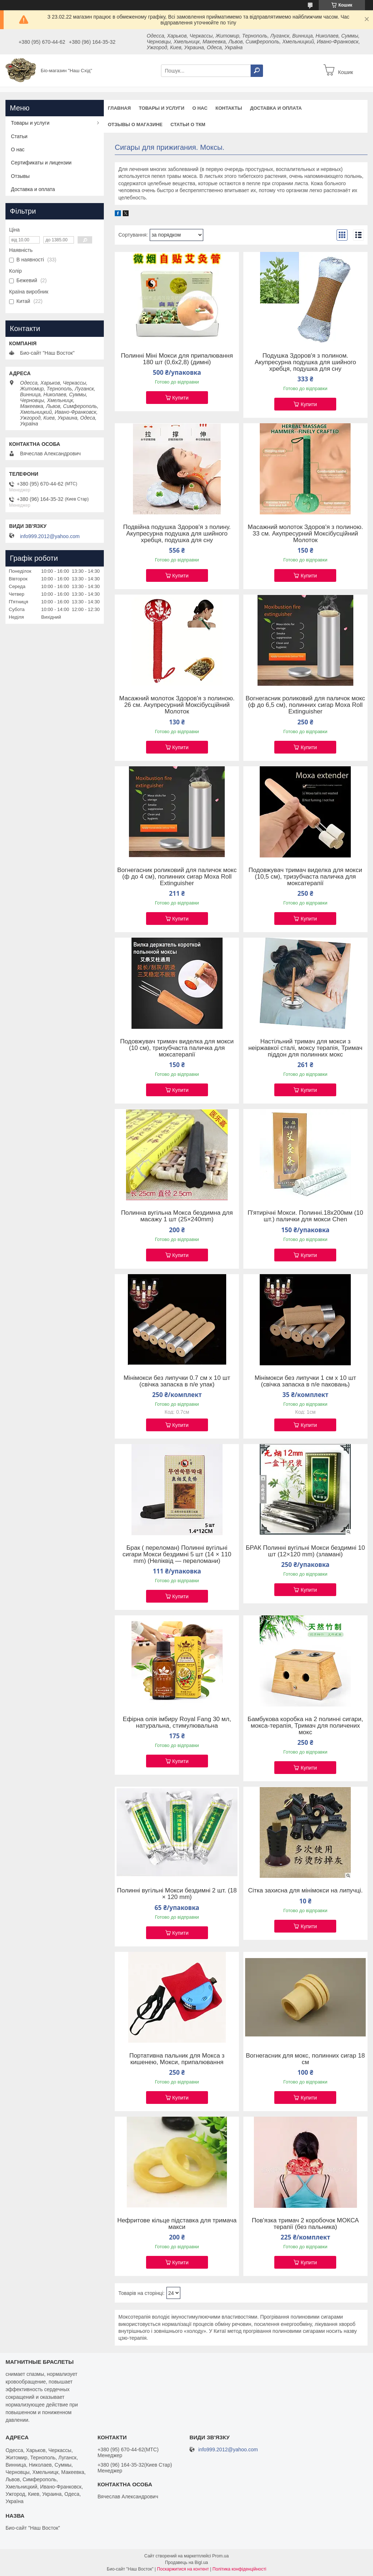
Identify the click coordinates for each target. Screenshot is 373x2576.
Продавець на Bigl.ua (186, 2562)
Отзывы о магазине (135, 124)
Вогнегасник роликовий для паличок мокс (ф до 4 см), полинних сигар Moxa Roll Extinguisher (177, 877)
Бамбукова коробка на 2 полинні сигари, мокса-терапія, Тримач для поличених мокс (305, 1726)
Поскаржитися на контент (183, 2569)
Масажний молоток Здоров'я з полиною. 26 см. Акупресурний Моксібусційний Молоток (177, 705)
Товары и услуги (161, 108)
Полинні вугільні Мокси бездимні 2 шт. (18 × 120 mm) (177, 1893)
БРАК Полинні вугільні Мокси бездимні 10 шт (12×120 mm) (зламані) (305, 1551)
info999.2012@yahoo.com (50, 536)
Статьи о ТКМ (187, 124)
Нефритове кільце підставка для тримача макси (177, 2223)
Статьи (19, 136)
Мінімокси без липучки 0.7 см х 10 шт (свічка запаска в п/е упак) (176, 1381)
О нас (200, 108)
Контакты (229, 108)
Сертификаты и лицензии (41, 163)
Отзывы (20, 176)
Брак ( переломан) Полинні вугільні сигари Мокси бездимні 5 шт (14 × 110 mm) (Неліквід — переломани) (176, 1554)
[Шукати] (257, 71)
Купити (180, 398)
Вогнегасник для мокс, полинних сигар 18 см (305, 2059)
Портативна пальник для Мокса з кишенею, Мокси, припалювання (176, 2059)
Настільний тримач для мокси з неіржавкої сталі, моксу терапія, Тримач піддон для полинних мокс (305, 1048)
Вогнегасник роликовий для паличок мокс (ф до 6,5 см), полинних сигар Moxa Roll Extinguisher (305, 705)
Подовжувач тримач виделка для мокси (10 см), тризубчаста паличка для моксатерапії (177, 1048)
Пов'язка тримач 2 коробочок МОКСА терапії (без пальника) (305, 2223)
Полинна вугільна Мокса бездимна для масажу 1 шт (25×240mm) (177, 1216)
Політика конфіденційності (239, 2569)
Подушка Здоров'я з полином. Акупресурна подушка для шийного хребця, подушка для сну (305, 362)
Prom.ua (220, 2556)
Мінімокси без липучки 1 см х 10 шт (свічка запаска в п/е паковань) (305, 1381)
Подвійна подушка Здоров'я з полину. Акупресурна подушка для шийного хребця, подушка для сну (177, 534)
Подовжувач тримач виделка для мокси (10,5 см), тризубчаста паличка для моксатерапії (305, 877)
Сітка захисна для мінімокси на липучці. (305, 1890)
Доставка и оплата (276, 108)
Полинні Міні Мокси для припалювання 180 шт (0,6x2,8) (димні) (177, 359)
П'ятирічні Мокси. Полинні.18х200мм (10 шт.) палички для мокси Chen (305, 1216)
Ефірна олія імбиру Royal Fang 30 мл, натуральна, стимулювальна (177, 1722)
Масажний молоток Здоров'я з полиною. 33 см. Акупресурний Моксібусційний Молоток (305, 534)
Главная (119, 108)
